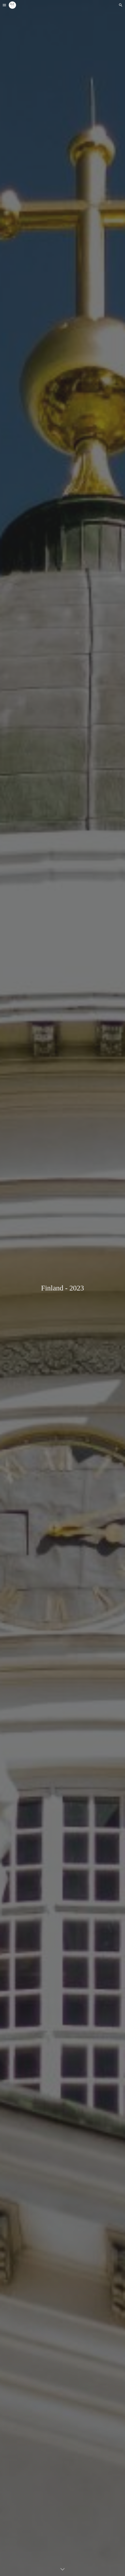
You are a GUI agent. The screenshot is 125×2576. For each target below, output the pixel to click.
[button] (4, 5)
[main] (62, 1288)
